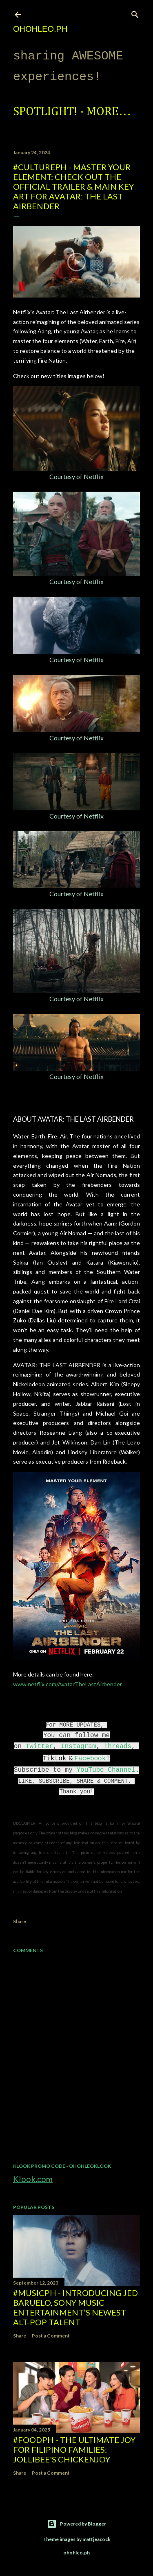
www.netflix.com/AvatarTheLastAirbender (67, 1684)
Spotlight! (45, 112)
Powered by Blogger (76, 2524)
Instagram (78, 1746)
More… (108, 112)
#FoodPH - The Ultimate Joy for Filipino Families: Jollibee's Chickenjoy (74, 2449)
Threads (117, 1746)
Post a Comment (51, 2336)
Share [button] (19, 1921)
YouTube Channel (105, 1770)
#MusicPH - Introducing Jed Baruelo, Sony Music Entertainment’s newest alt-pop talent (75, 2307)
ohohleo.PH (40, 28)
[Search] (135, 13)
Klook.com (33, 2179)
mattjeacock (96, 2539)
